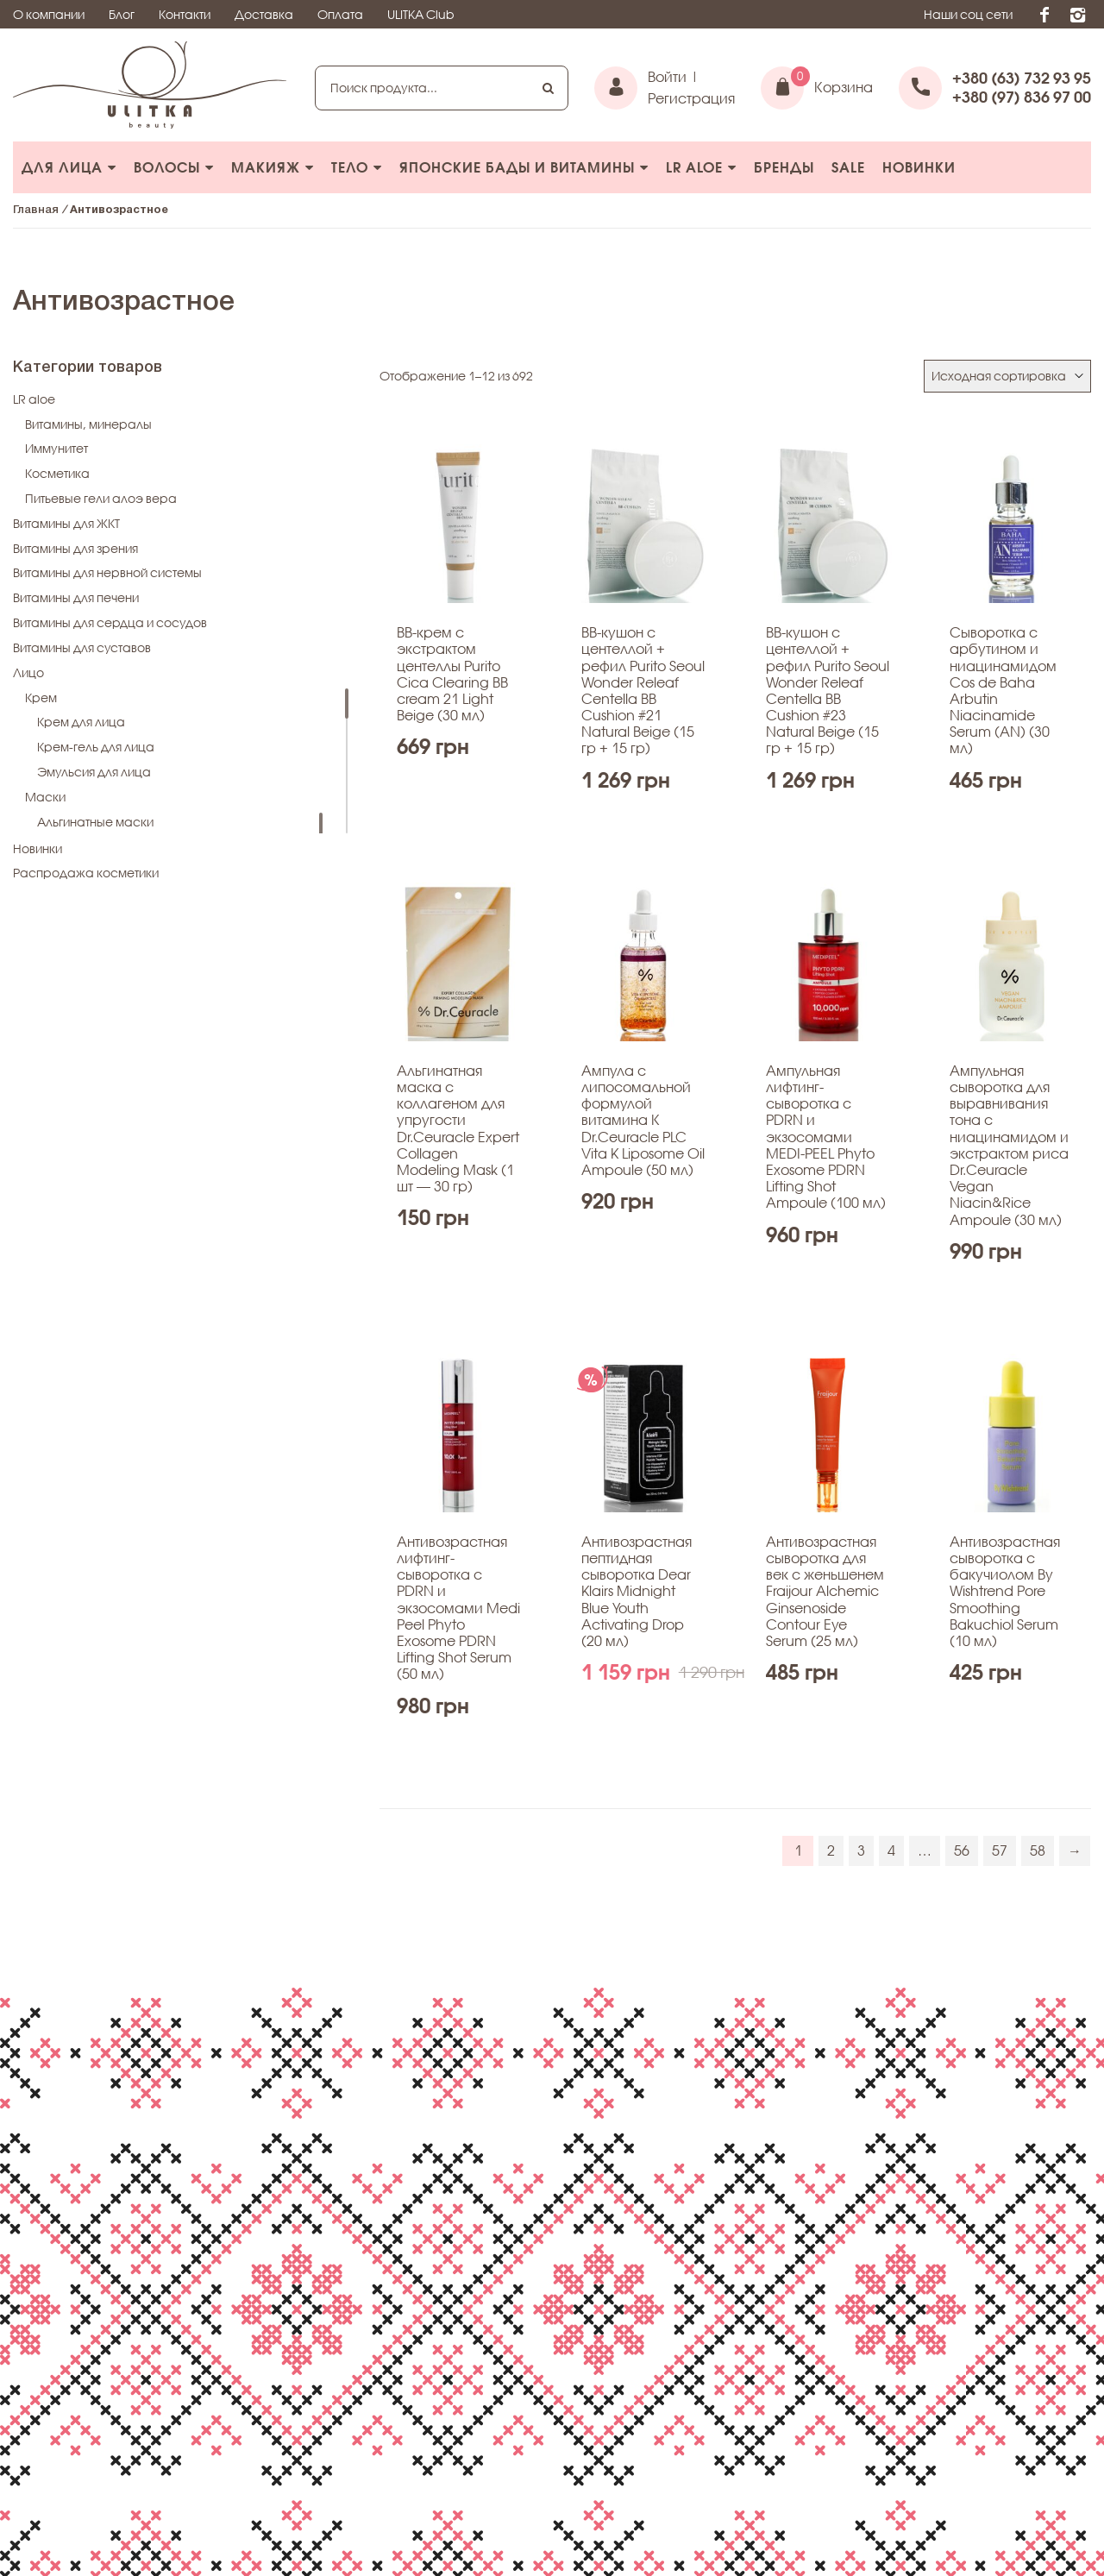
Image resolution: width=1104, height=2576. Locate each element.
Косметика (57, 473)
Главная (36, 210)
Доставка (264, 14)
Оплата (340, 14)
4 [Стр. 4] (891, 1850)
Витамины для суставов (82, 647)
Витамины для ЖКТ (66, 523)
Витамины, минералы (88, 424)
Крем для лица (81, 721)
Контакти (184, 14)
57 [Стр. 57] (999, 1850)
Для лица (69, 167)
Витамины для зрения (75, 548)
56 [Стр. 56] (961, 1850)
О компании (49, 14)
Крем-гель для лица (95, 746)
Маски (45, 796)
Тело (356, 167)
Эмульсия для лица (94, 771)
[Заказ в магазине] (1007, 376)
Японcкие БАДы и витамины (524, 167)
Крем (41, 697)
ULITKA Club (421, 14)
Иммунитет (56, 448)
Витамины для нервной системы (107, 572)
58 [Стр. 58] (1037, 1850)
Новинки (919, 167)
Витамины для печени (76, 597)
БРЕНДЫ (784, 167)
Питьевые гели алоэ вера (101, 498)
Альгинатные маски (95, 821)
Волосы (174, 167)
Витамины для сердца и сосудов (110, 622)
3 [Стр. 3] (861, 1850)
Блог (122, 14)
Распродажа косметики (86, 872)
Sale (848, 167)
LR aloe (701, 167)
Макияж (272, 167)
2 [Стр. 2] (831, 1850)
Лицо (28, 672)
